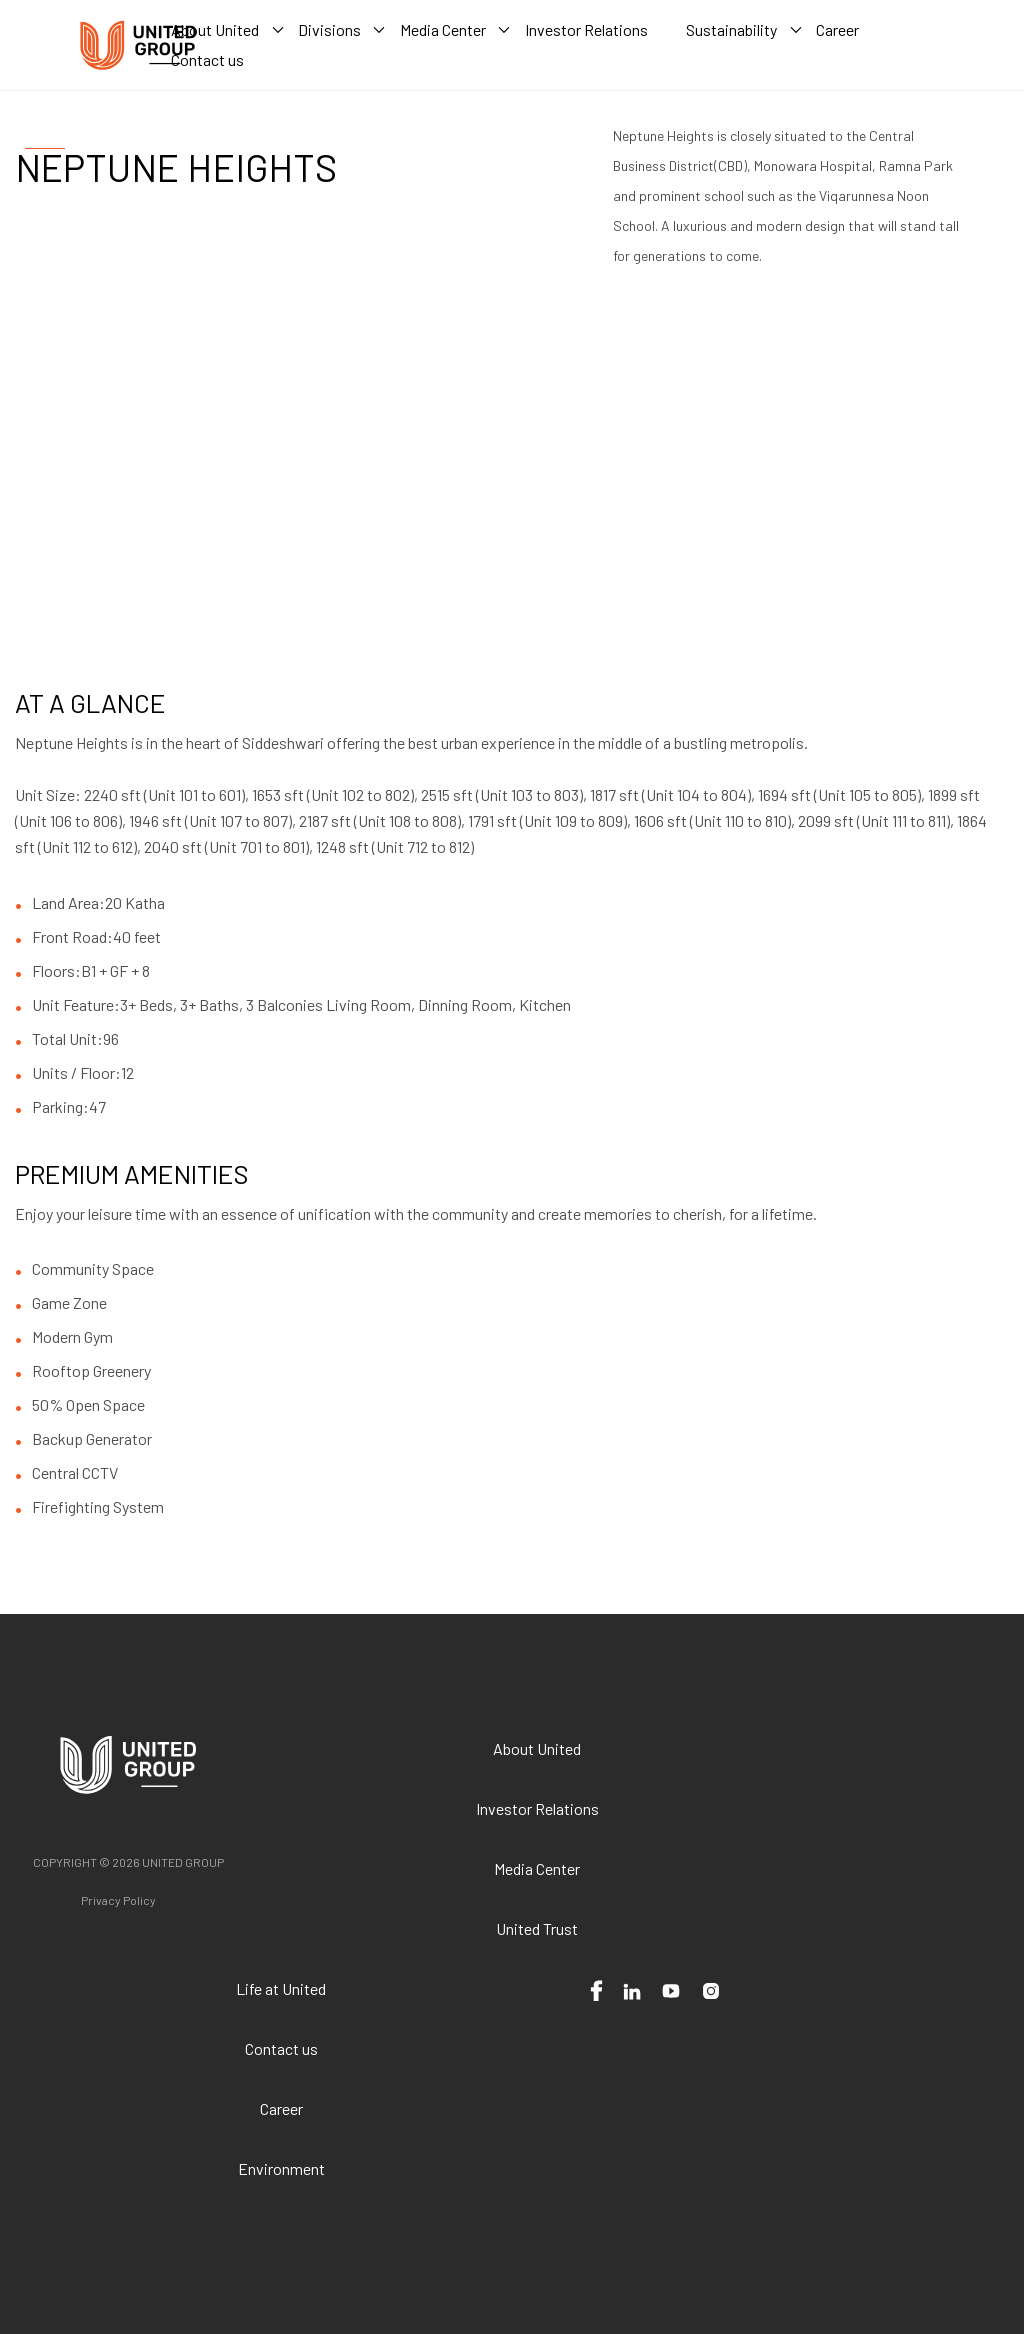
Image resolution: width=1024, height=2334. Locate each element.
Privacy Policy (118, 1900)
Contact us (281, 2048)
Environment (281, 2168)
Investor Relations (537, 1808)
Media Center (537, 1868)
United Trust (537, 1928)
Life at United (281, 1988)
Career (281, 2108)
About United (537, 1748)
